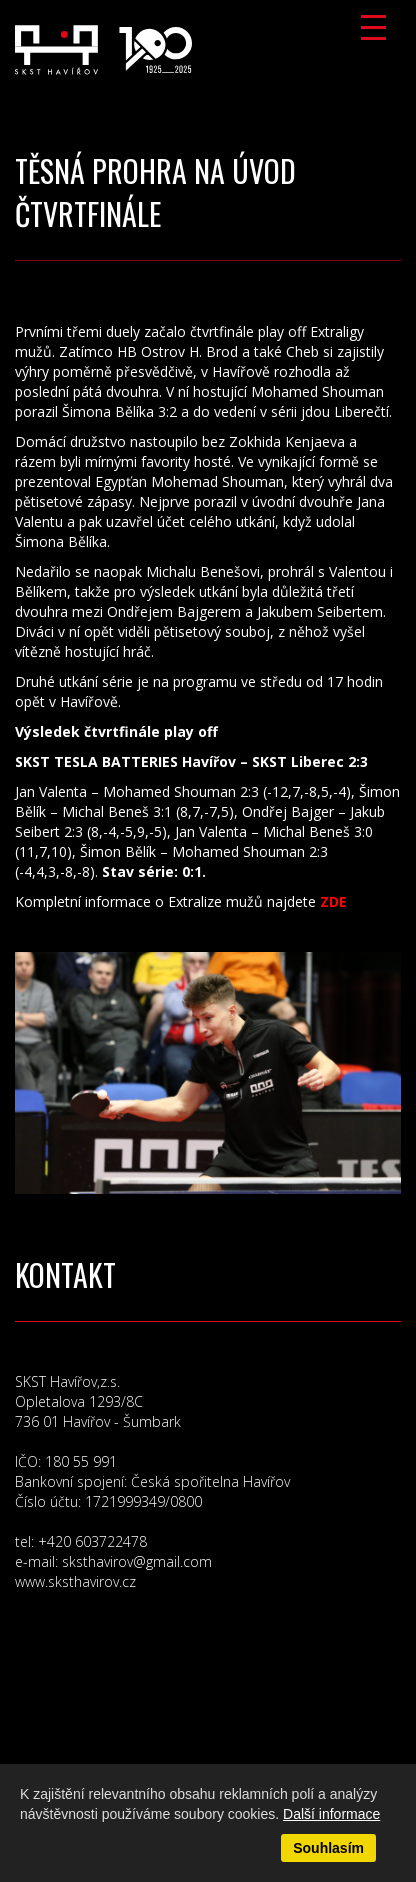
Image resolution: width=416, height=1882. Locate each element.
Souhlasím (328, 1848)
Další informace (331, 1814)
